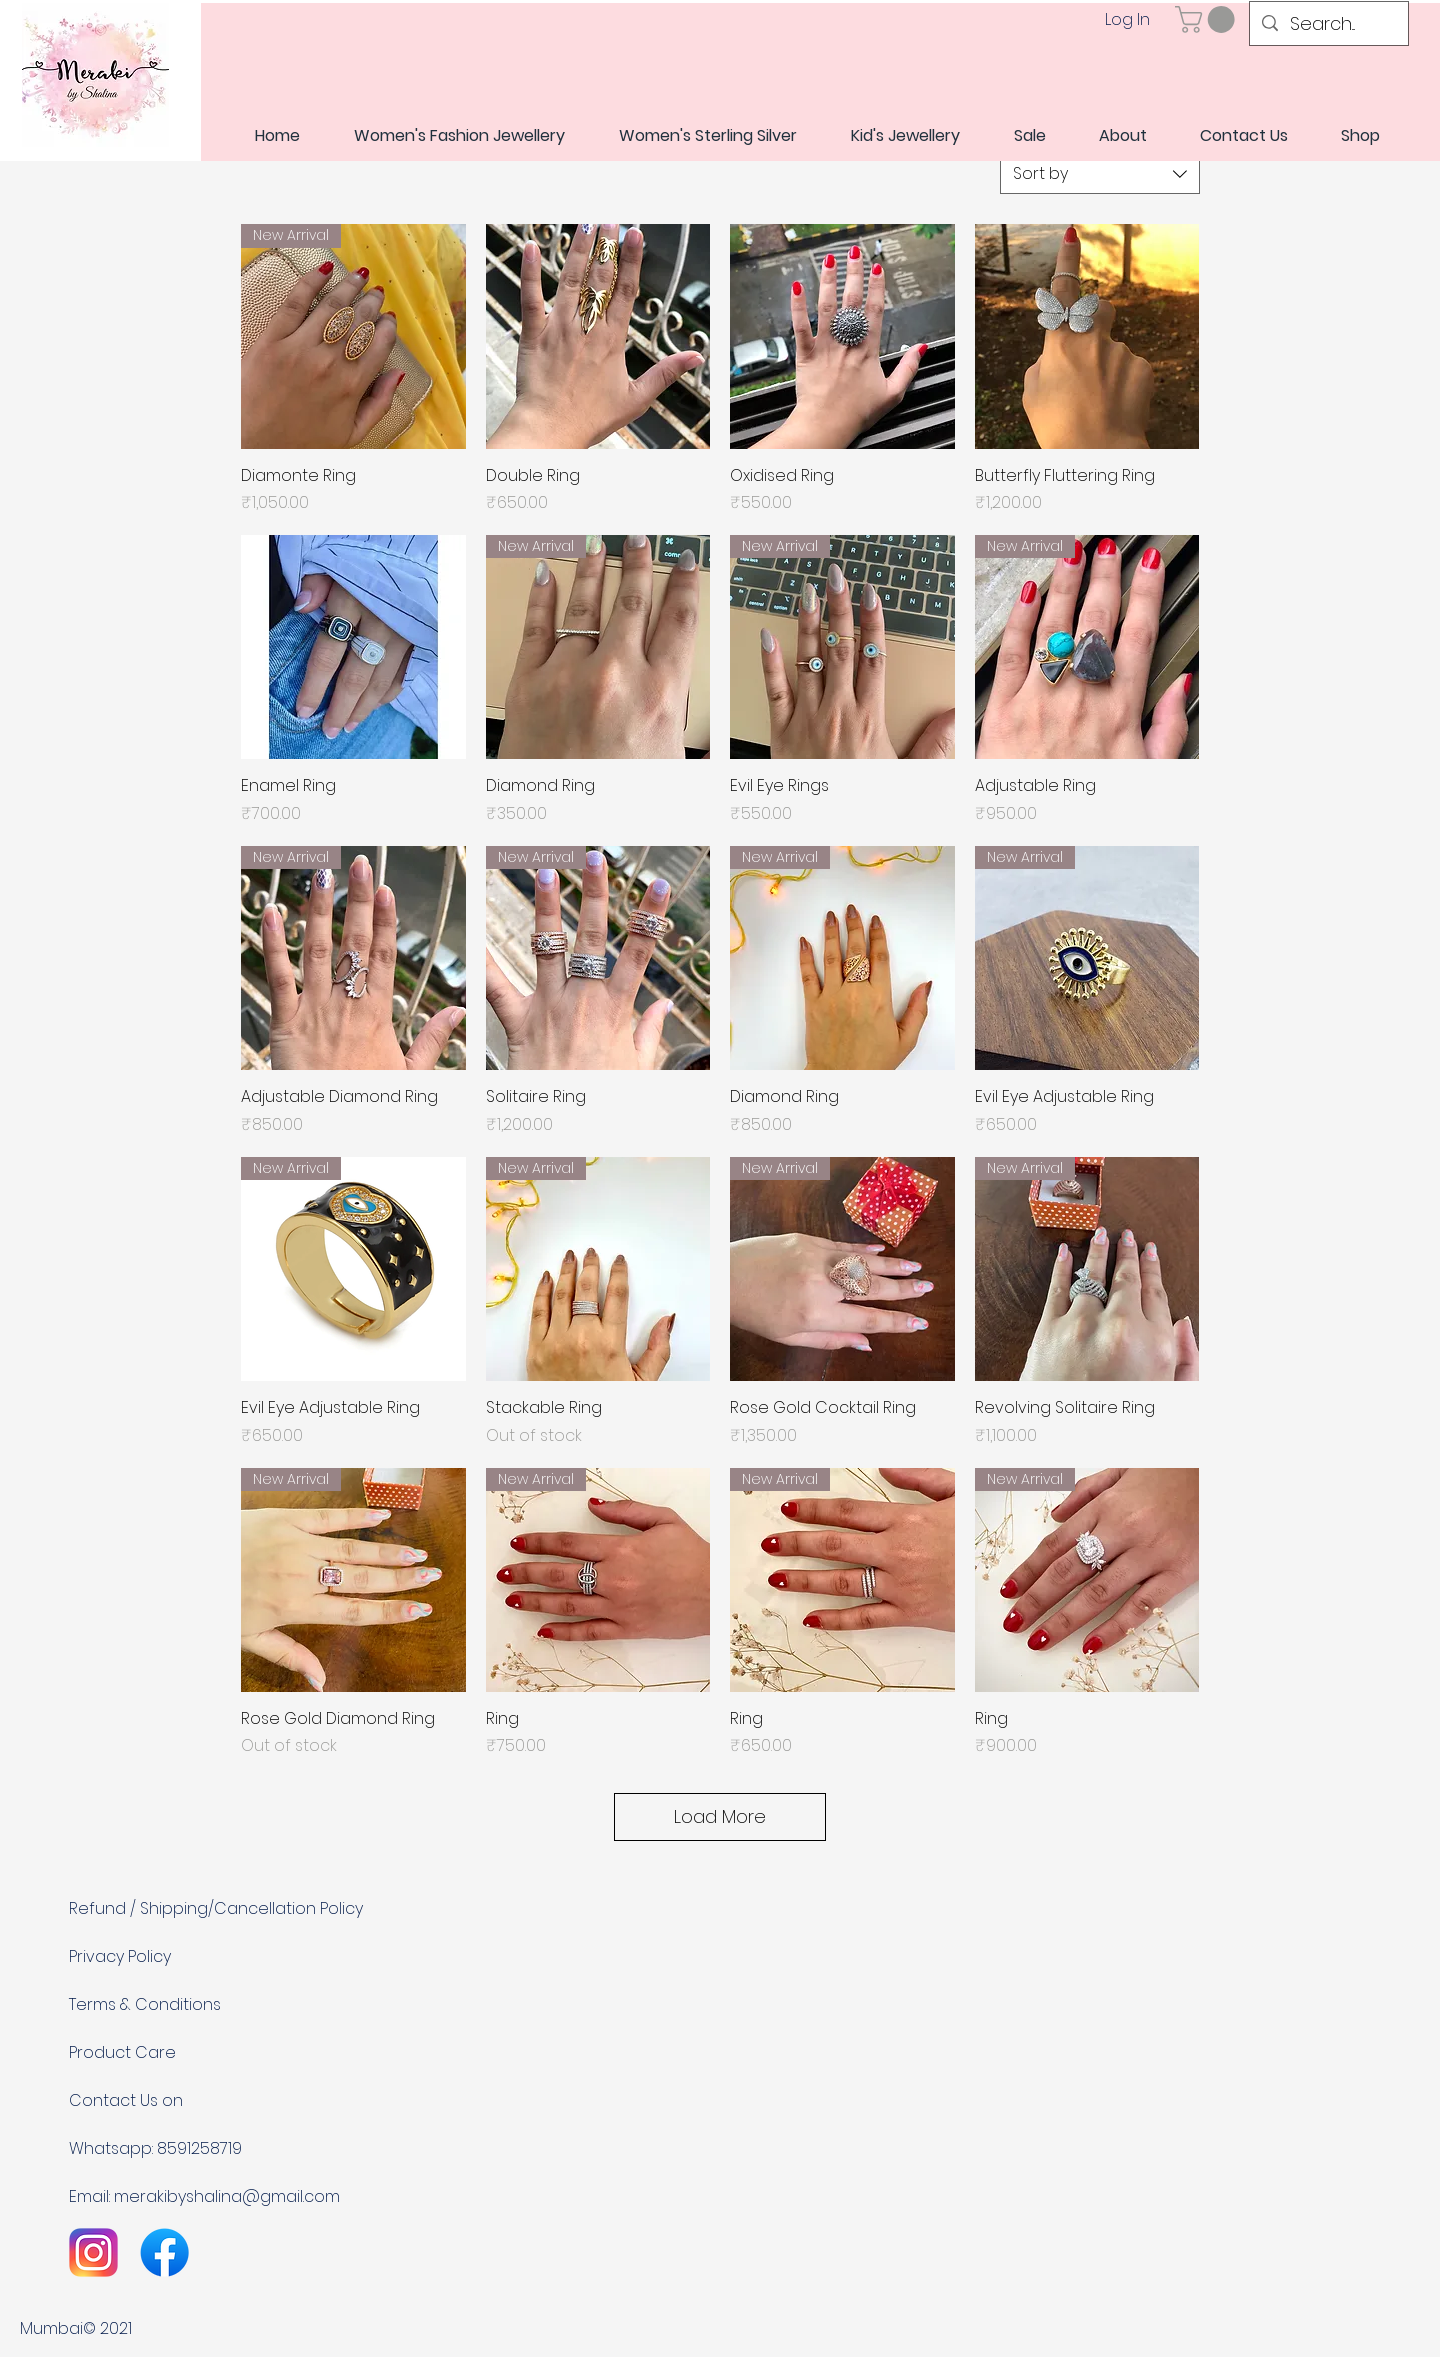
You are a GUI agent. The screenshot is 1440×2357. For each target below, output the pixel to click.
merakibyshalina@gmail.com (227, 2196)
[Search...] (1328, 23)
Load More (720, 1816)
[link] (1208, 19)
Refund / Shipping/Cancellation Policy (216, 1908)
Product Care (122, 2052)
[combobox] (1100, 174)
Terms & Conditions (145, 2004)
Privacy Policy (120, 1956)
